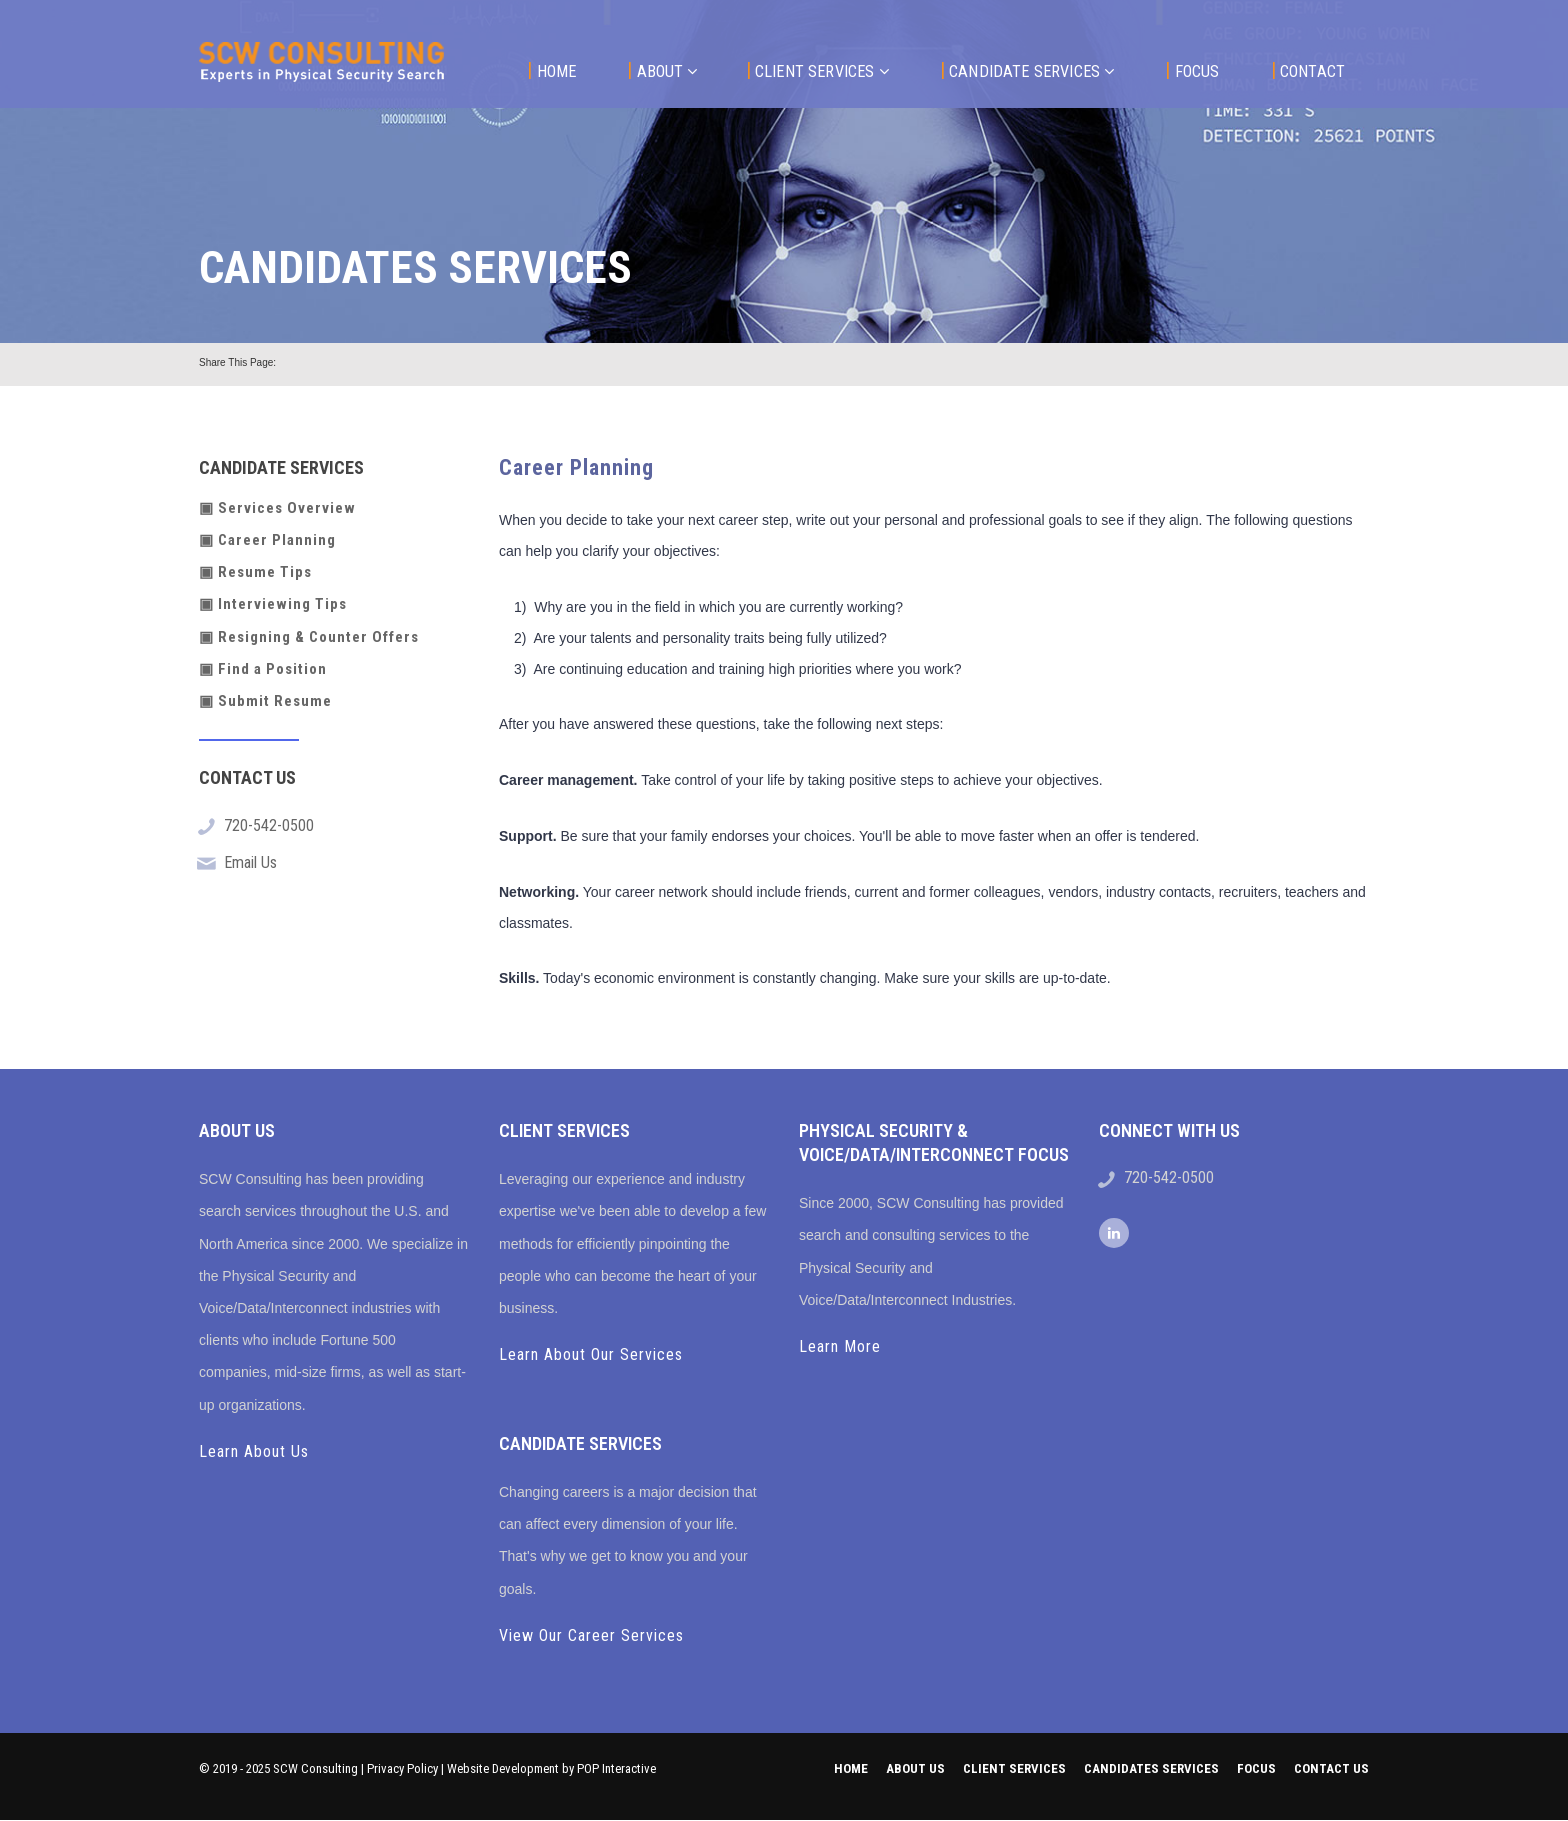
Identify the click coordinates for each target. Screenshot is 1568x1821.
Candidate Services (1027, 70)
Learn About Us (254, 1451)
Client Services (817, 70)
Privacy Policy (402, 1768)
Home (551, 70)
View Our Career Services (591, 1635)
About (662, 70)
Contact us (1331, 1768)
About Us (915, 1768)
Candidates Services (1151, 1768)
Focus (1192, 70)
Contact (1308, 70)
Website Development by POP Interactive (551, 1768)
